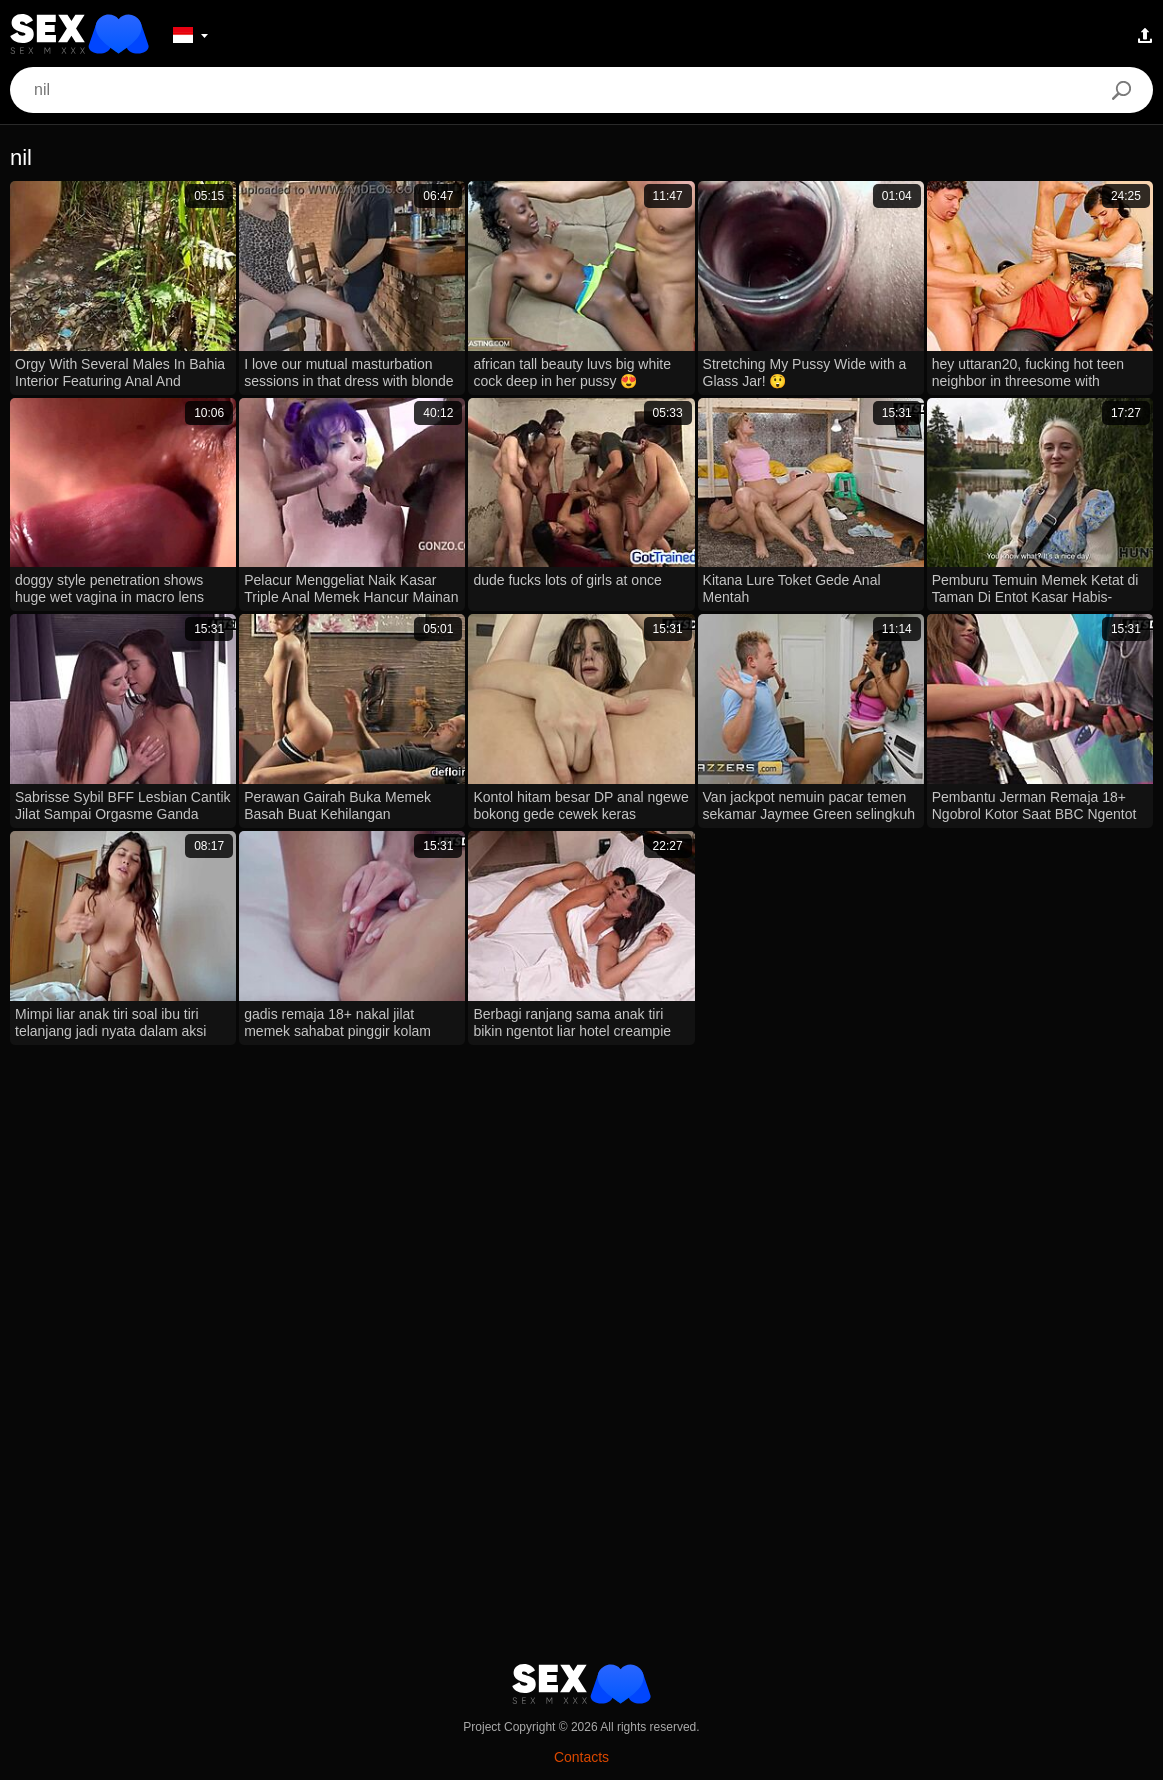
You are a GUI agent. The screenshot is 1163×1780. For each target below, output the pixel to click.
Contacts (581, 1757)
